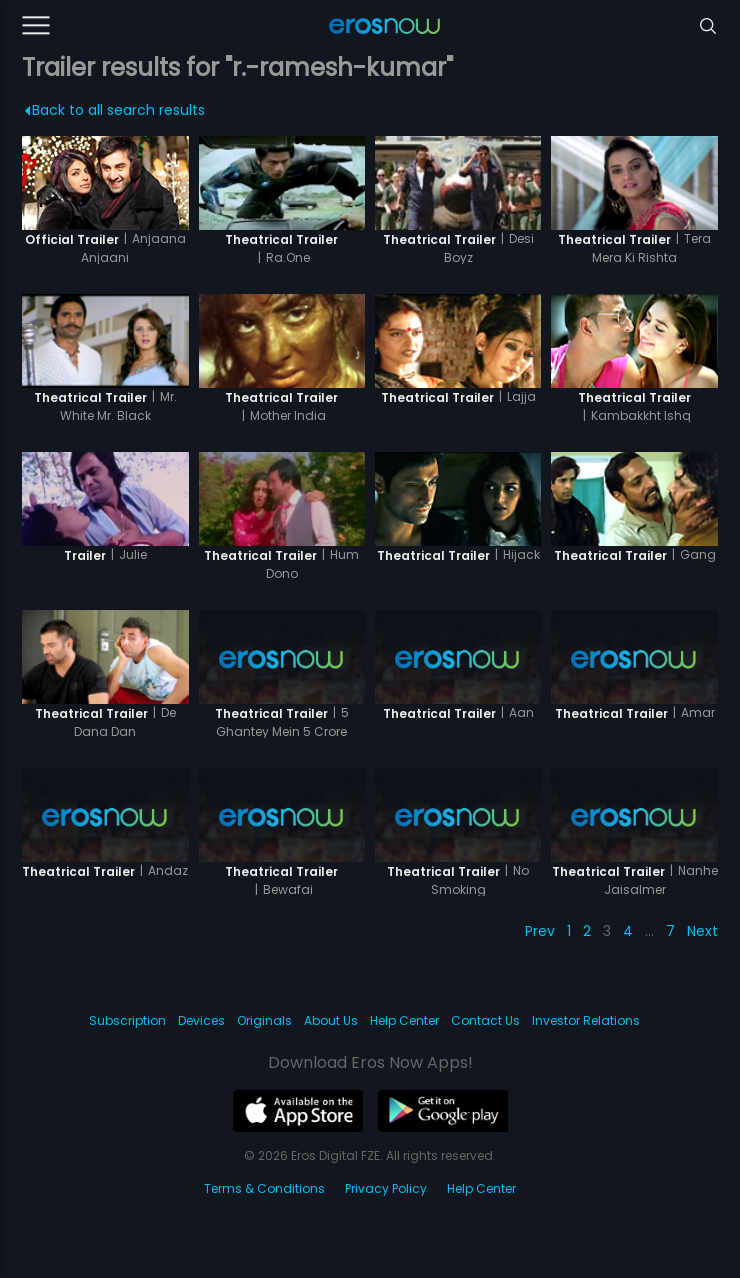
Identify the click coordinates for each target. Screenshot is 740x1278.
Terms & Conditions (264, 1188)
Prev (540, 931)
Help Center (404, 1020)
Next (702, 931)
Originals (264, 1020)
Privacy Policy (386, 1188)
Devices (201, 1020)
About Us (331, 1020)
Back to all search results (115, 110)
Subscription (127, 1020)
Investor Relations (586, 1020)
